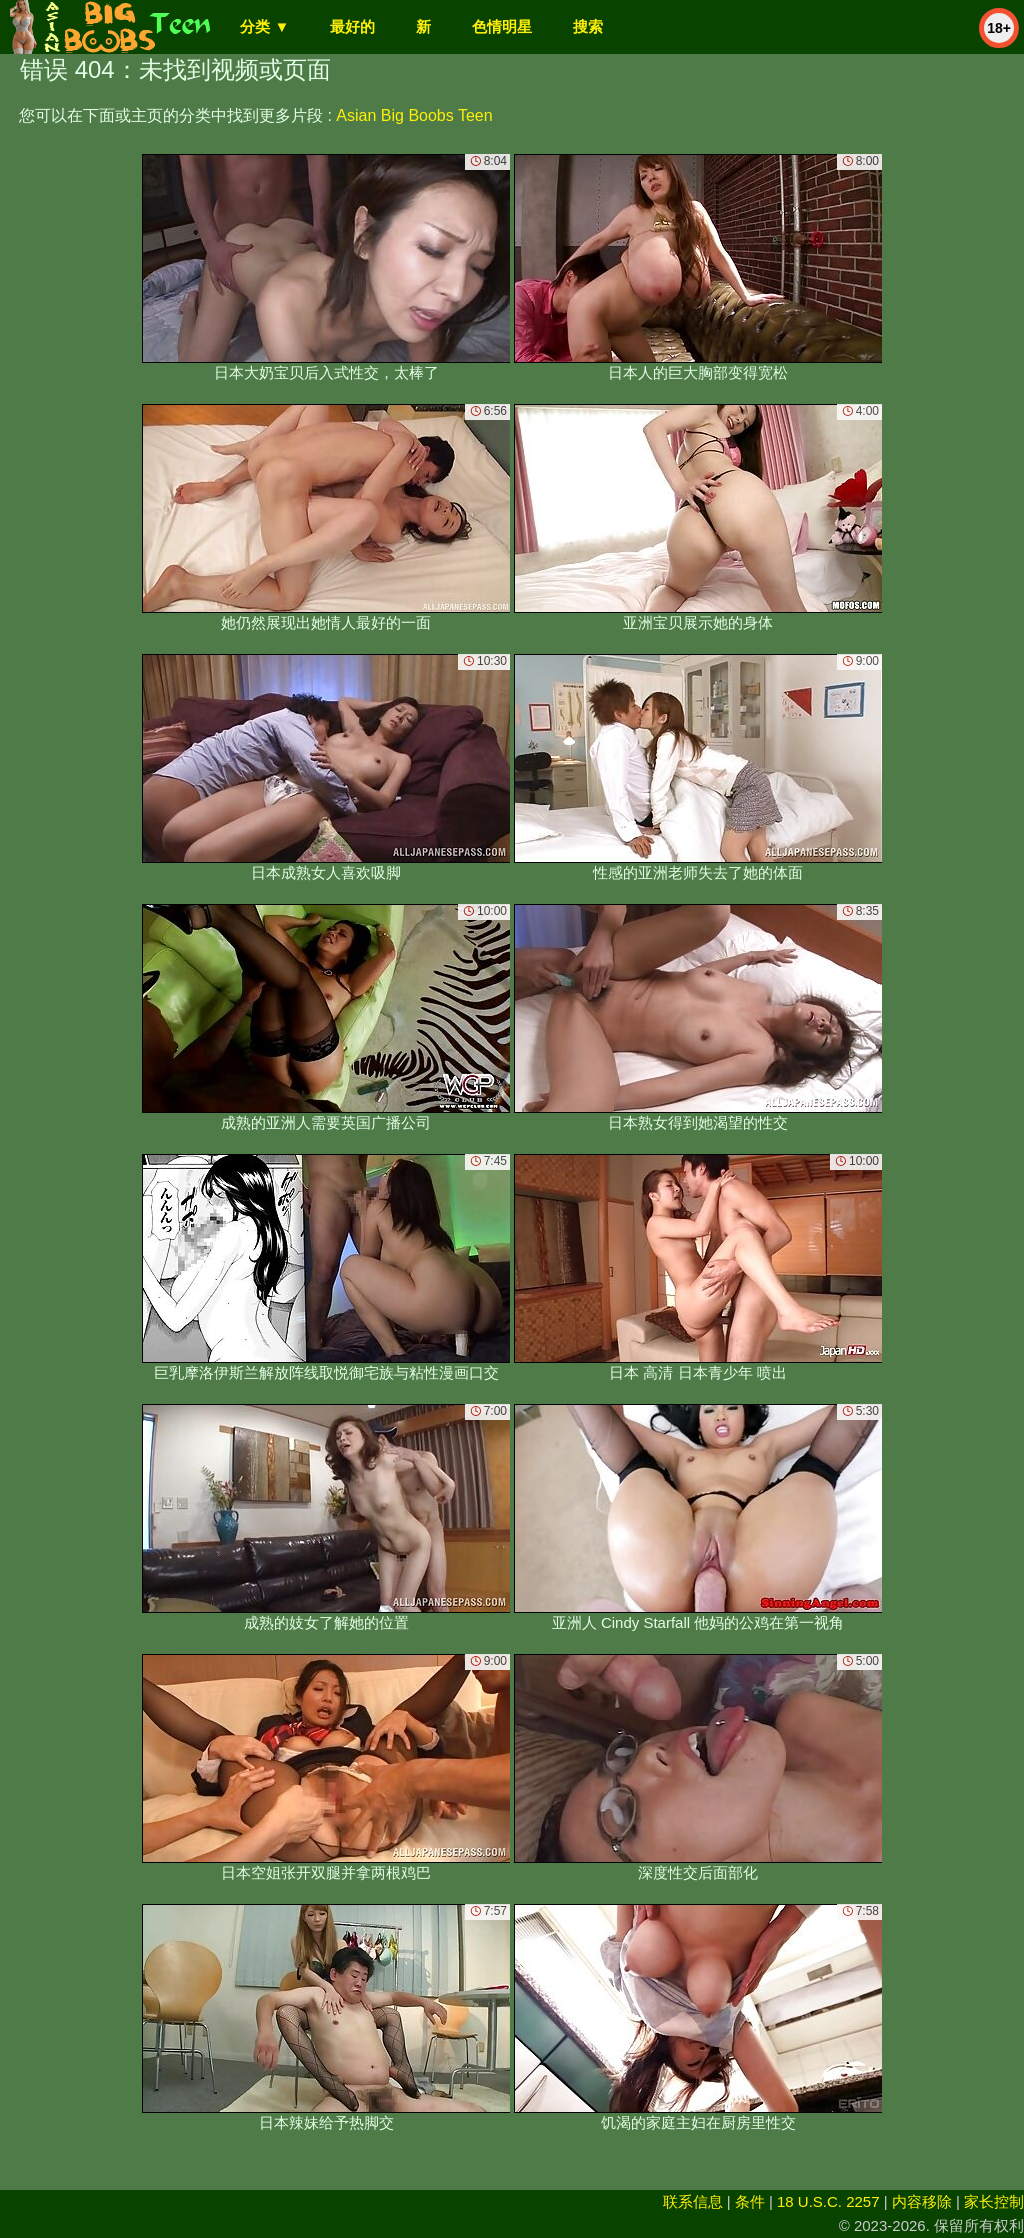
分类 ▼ (264, 26)
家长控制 (994, 2201)
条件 (750, 2201)
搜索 (588, 26)
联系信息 (693, 2201)
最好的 (352, 26)
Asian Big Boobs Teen (414, 115)
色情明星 (502, 26)
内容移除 (922, 2201)
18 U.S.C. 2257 (828, 2201)
